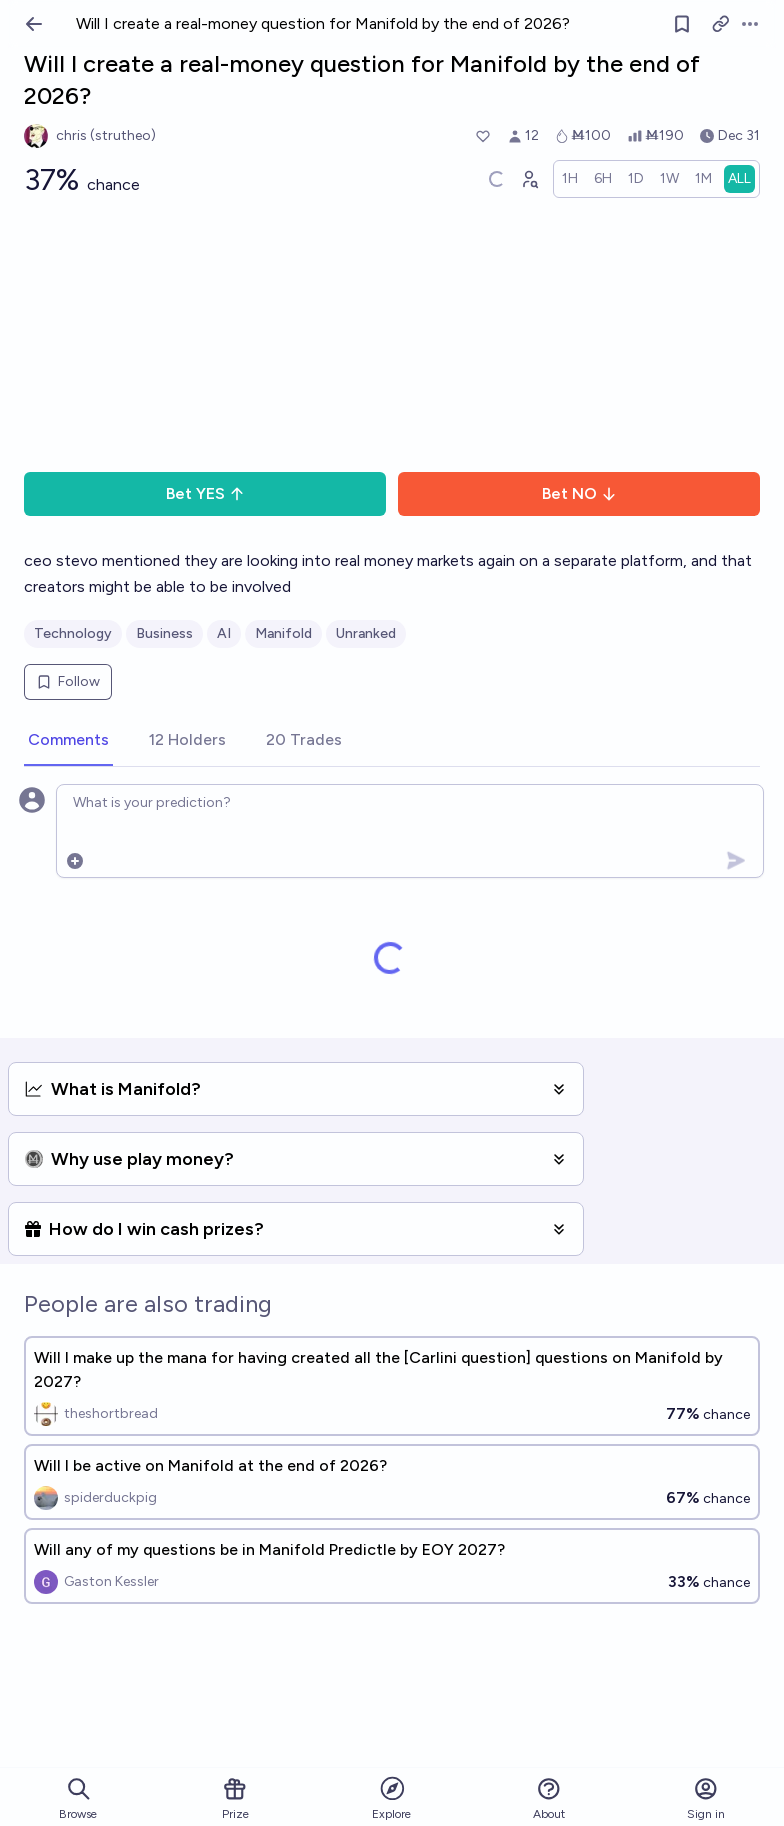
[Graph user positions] (529, 179)
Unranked (366, 633)
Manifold (283, 633)
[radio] (570, 179)
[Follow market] (682, 24)
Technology (73, 633)
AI (224, 633)
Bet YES (205, 493)
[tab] (68, 741)
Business (164, 633)
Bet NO (579, 493)
